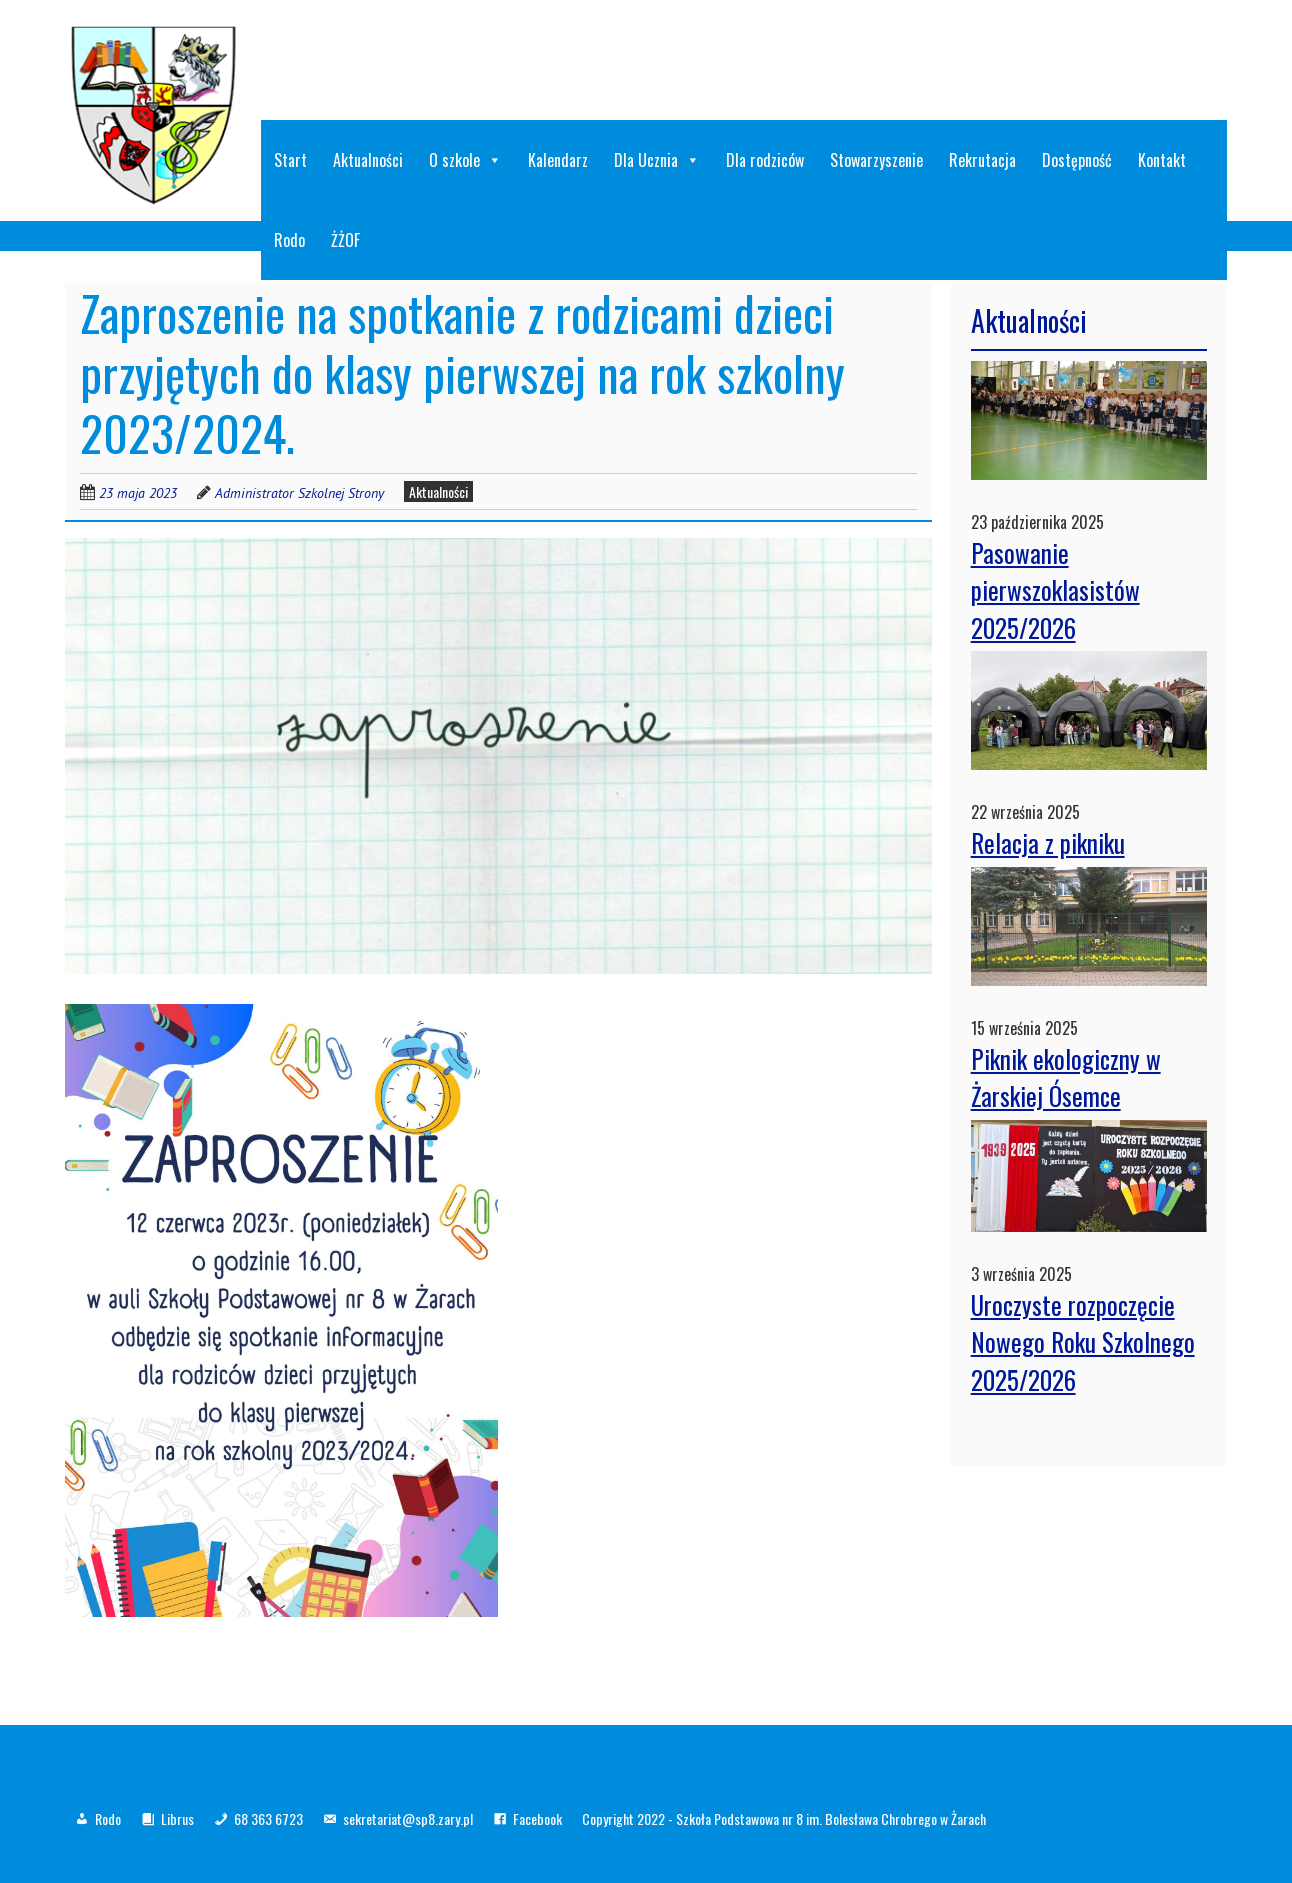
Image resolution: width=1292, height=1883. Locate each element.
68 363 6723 (268, 1818)
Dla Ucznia (657, 160)
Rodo (289, 240)
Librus (177, 1818)
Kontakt (1162, 160)
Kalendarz (558, 160)
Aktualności (368, 160)
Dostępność (1077, 160)
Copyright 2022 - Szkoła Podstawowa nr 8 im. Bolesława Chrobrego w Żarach (784, 1818)
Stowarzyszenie (876, 160)
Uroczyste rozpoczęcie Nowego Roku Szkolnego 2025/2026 (1083, 1342)
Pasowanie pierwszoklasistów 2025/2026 (1055, 590)
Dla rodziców (765, 160)
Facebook (537, 1818)
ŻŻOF (345, 240)
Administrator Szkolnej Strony (299, 493)
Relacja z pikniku (1048, 842)
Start (290, 160)
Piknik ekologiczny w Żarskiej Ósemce (1066, 1077)
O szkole (465, 160)
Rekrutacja (982, 160)
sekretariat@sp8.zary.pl (408, 1818)
